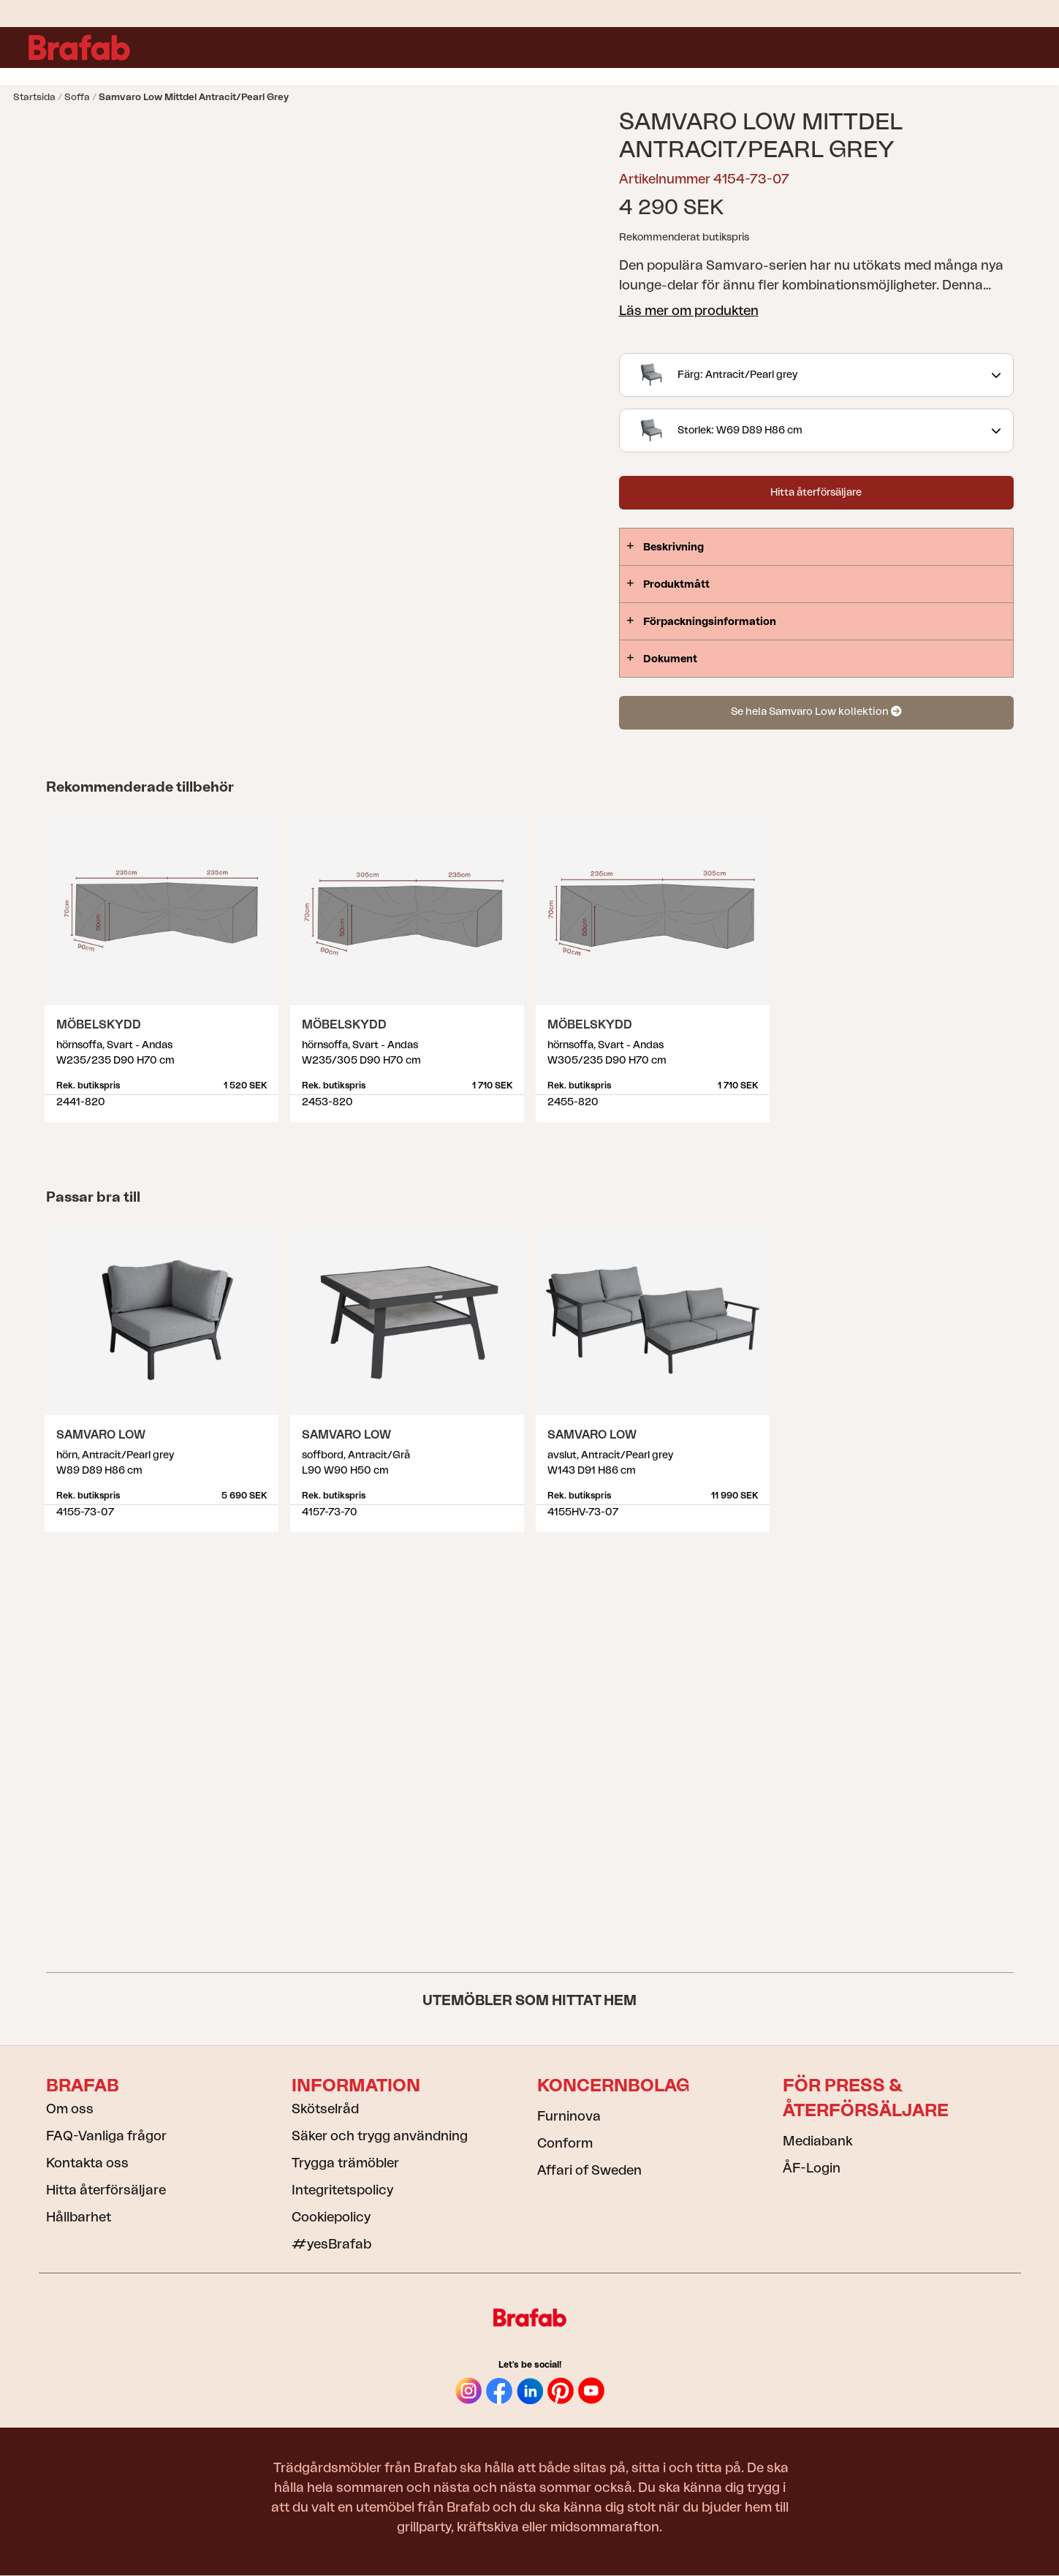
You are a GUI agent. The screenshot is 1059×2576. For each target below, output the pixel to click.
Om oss (70, 2108)
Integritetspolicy (342, 2190)
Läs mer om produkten (689, 310)
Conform (565, 2143)
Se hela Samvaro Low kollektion (816, 711)
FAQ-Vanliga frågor (106, 2136)
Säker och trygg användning (380, 2136)
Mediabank (817, 2141)
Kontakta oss (87, 2163)
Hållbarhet (78, 2217)
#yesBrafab (331, 2244)
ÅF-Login (811, 2168)
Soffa (77, 97)
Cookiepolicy (331, 2217)
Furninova (569, 2116)
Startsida (34, 97)
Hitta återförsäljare (816, 493)
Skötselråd (325, 2108)
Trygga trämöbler (345, 2163)
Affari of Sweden (589, 2170)
